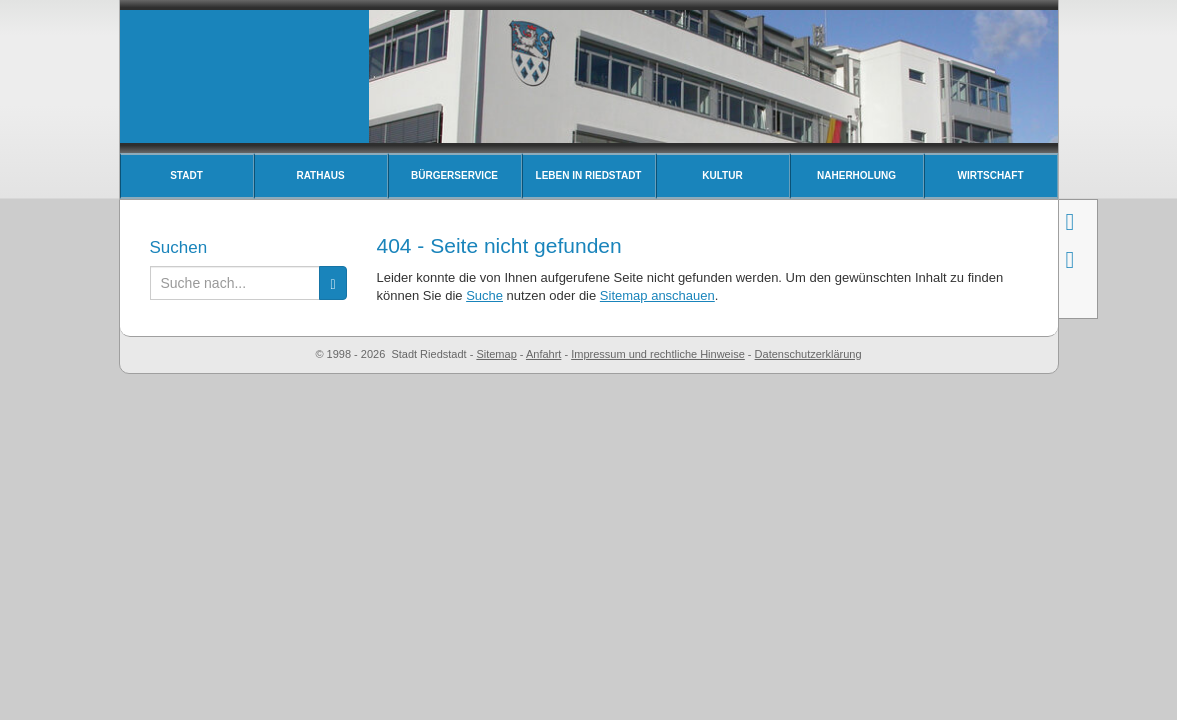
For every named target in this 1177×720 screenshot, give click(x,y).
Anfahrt (543, 354)
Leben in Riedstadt (589, 175)
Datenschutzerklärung (808, 354)
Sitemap (496, 354)
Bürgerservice (454, 175)
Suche (484, 295)
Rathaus (320, 175)
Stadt (186, 175)
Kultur (722, 175)
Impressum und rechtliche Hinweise (658, 354)
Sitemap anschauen (657, 295)
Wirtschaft (990, 175)
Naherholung (856, 175)
